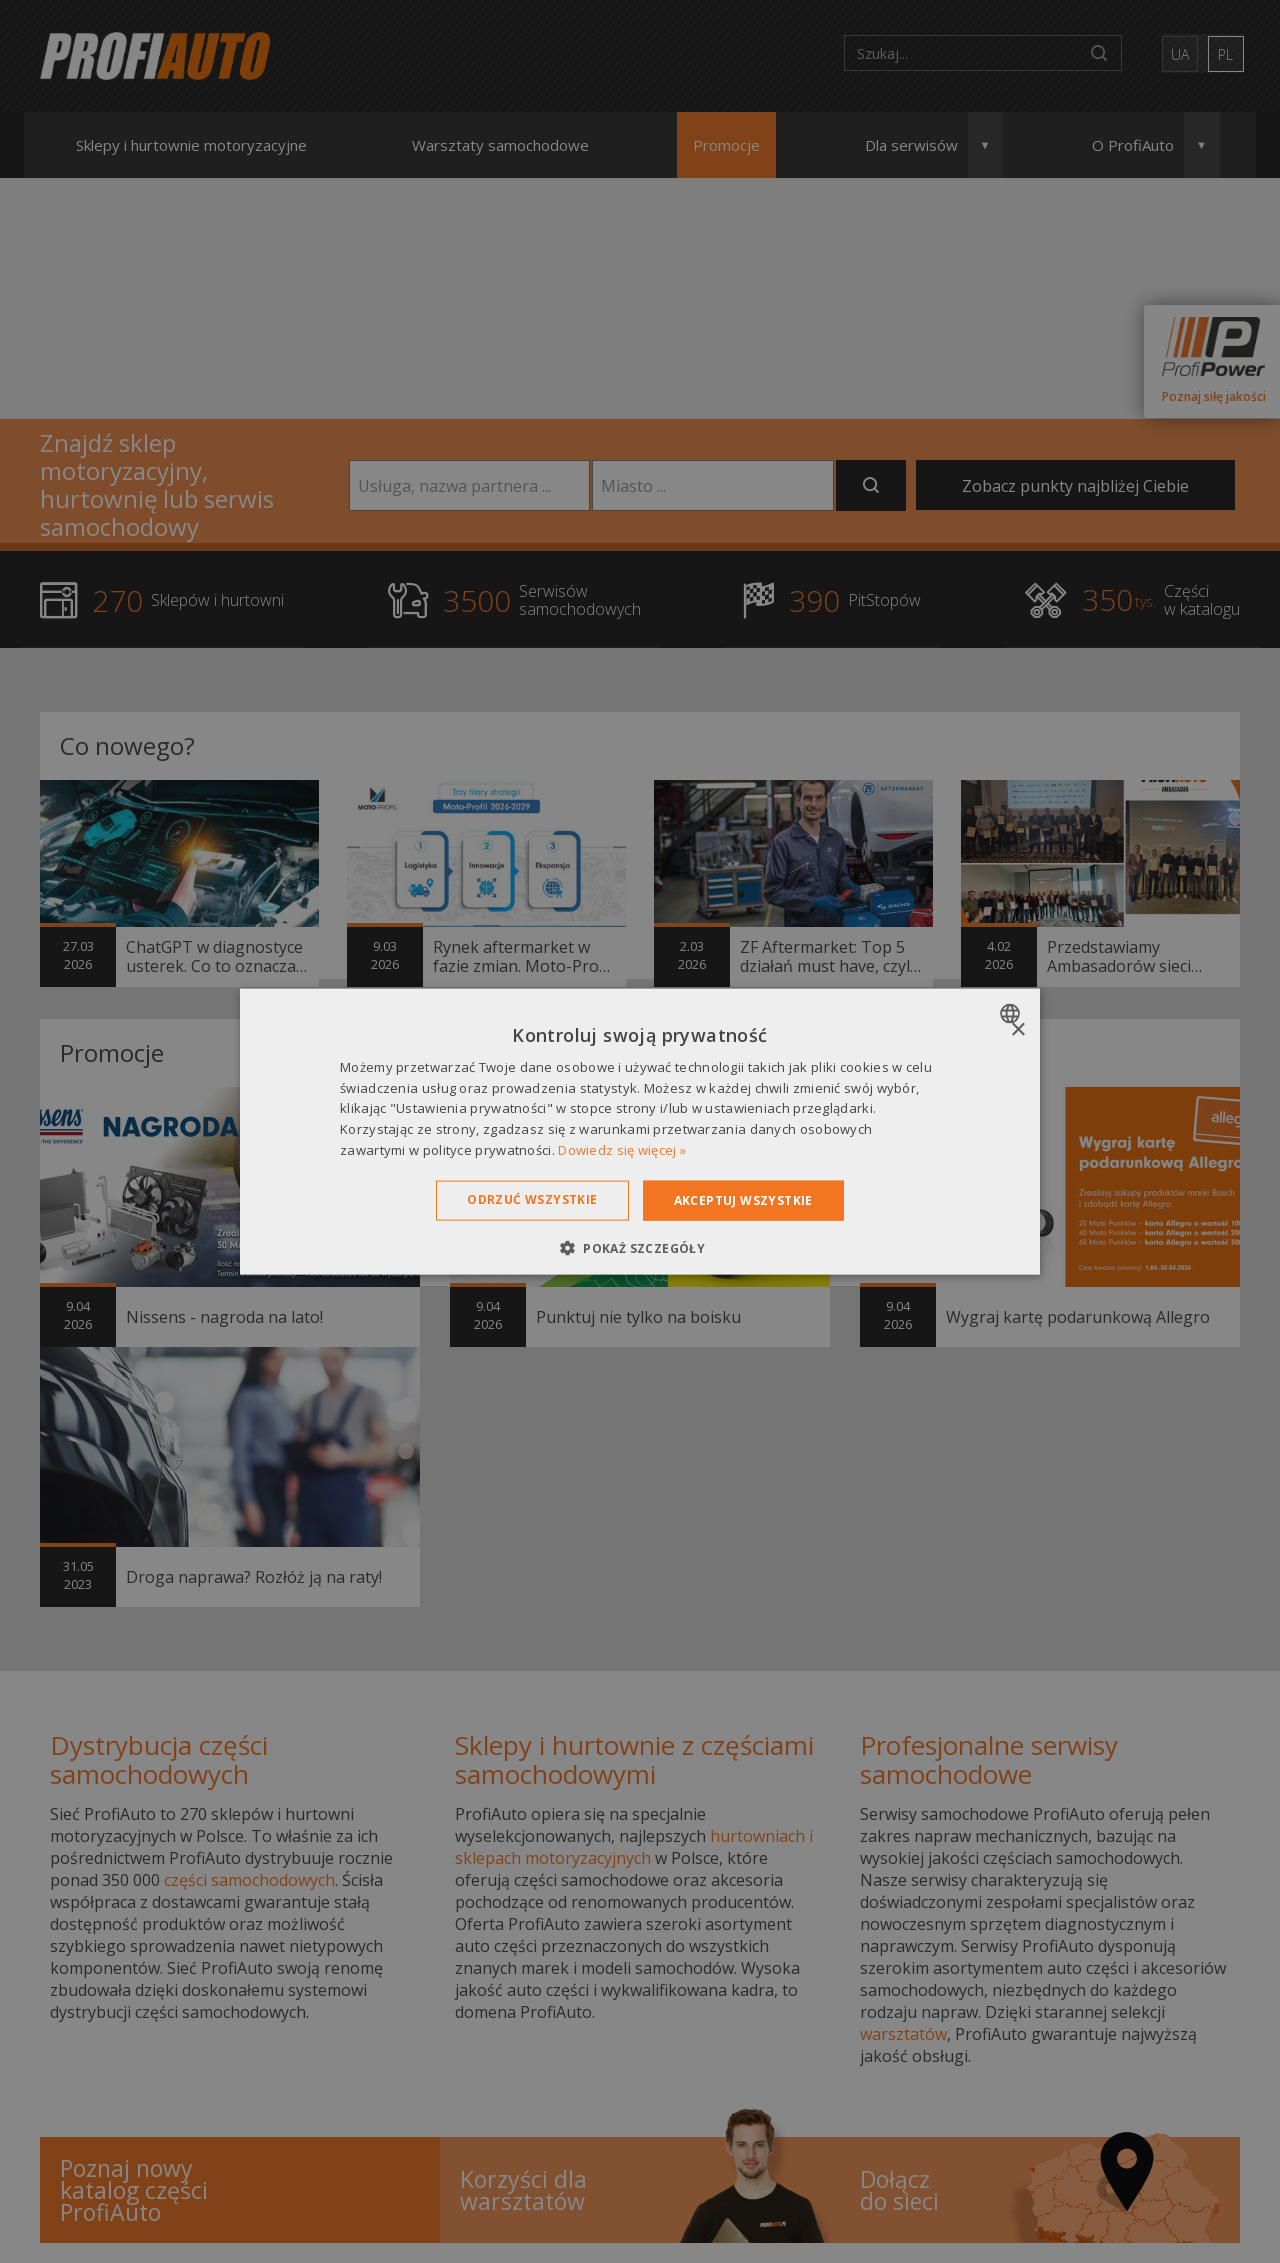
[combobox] (1012, 1013)
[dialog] (640, 1131)
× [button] (1017, 1029)
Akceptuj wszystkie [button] (743, 1199)
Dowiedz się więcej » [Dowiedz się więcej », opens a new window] (622, 1150)
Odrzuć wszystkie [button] (532, 1198)
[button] (640, 1248)
